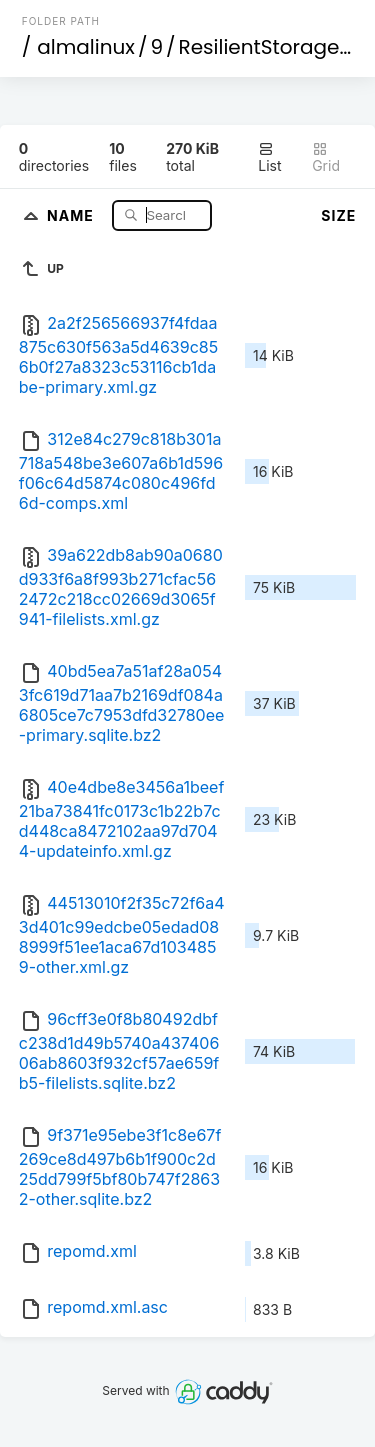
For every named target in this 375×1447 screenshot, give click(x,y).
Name (72, 214)
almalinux (86, 47)
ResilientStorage (259, 47)
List (269, 157)
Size (338, 215)
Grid (326, 157)
